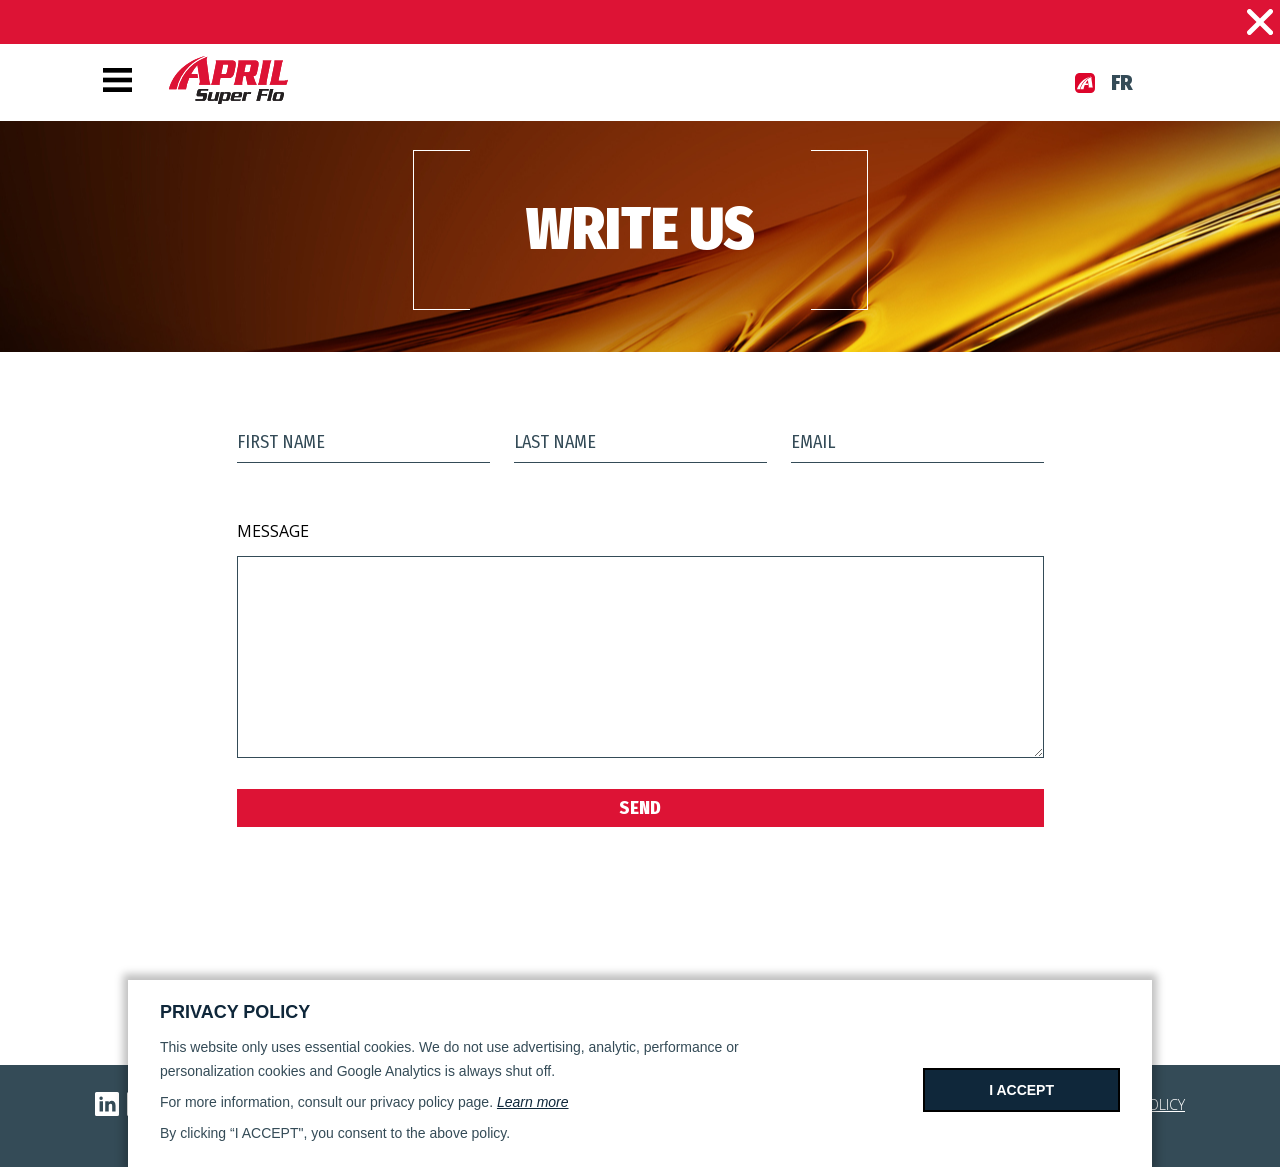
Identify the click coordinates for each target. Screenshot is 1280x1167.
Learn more (533, 1102)
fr (1122, 83)
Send (640, 808)
